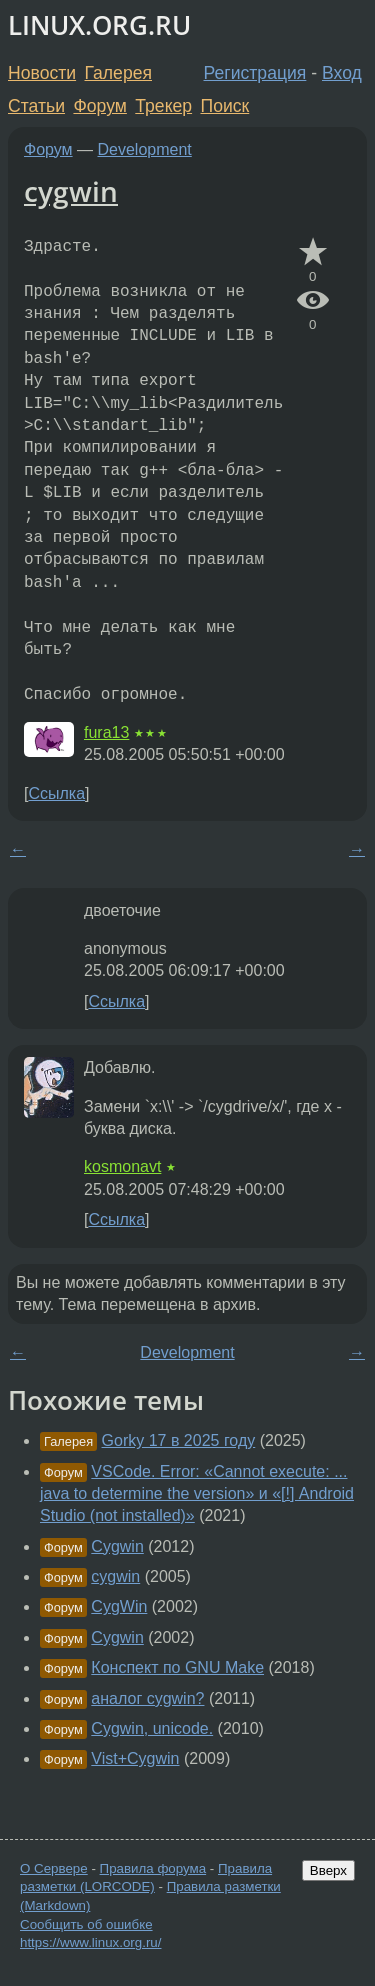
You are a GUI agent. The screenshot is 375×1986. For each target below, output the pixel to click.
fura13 (106, 732)
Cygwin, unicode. (152, 1728)
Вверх (328, 1870)
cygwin (71, 191)
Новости (42, 73)
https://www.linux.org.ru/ (90, 1942)
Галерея (118, 73)
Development (145, 149)
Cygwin (117, 1546)
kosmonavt (122, 1166)
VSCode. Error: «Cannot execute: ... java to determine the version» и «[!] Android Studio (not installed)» (197, 1494)
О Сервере (54, 1868)
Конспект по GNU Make (177, 1667)
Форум (99, 106)
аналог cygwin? (147, 1698)
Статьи (36, 106)
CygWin (119, 1606)
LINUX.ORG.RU (99, 25)
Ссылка (56, 793)
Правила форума (153, 1868)
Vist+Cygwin (135, 1758)
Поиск (225, 106)
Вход (342, 73)
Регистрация (255, 73)
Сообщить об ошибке (86, 1924)
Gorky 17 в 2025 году (179, 1440)
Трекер (163, 106)
